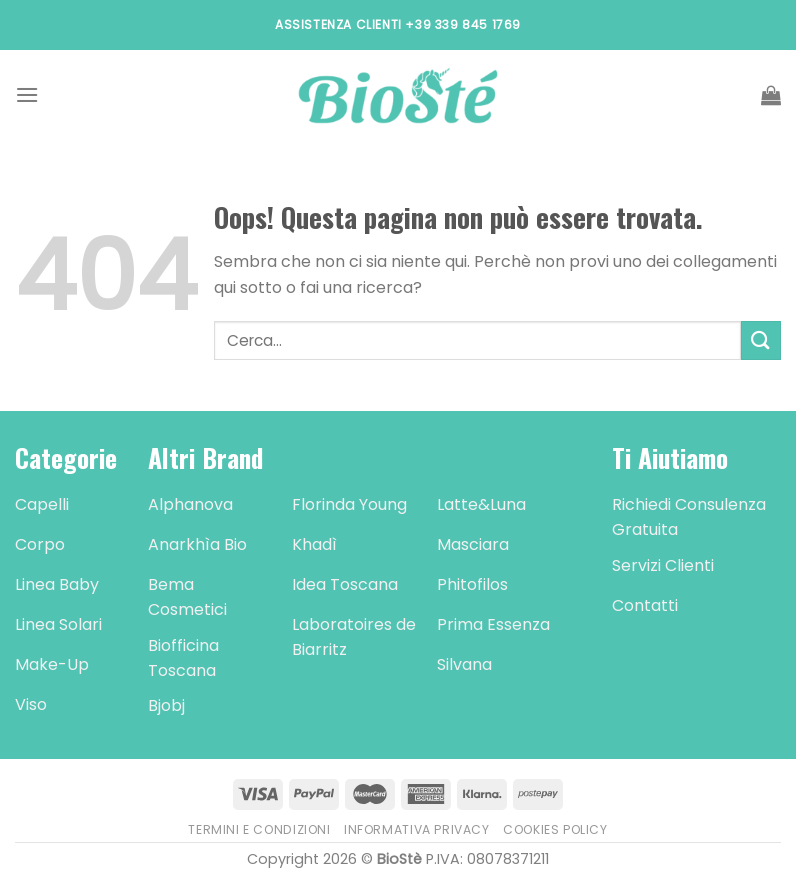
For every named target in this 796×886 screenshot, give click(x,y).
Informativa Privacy (417, 829)
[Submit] (761, 340)
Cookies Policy (555, 829)
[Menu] (27, 94)
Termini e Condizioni (259, 829)
